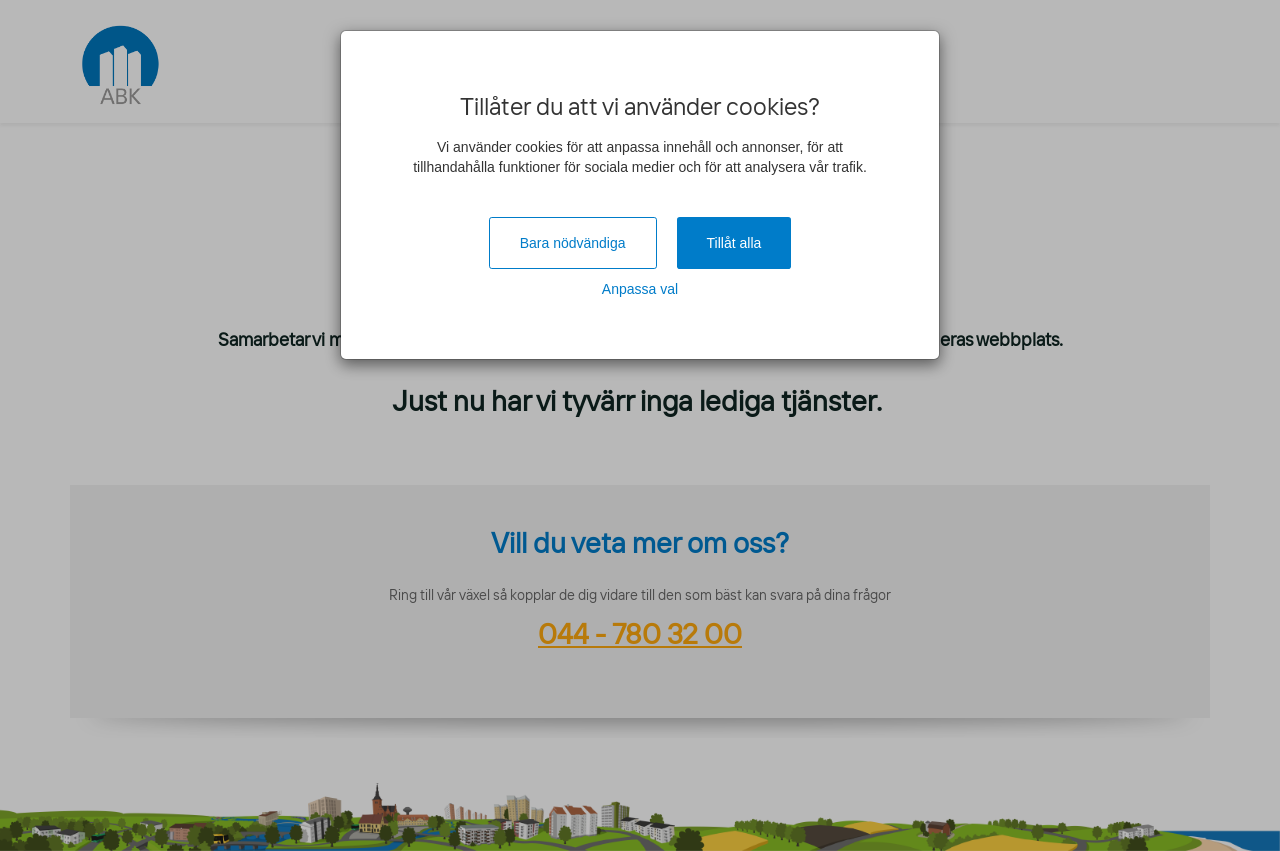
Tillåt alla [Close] (734, 243)
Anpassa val (640, 289)
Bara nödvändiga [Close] (573, 243)
